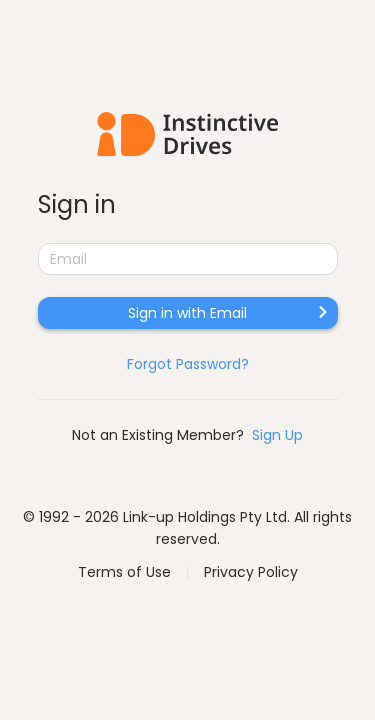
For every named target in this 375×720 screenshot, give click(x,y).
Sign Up (277, 435)
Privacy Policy (251, 572)
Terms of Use (124, 572)
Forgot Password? (188, 364)
